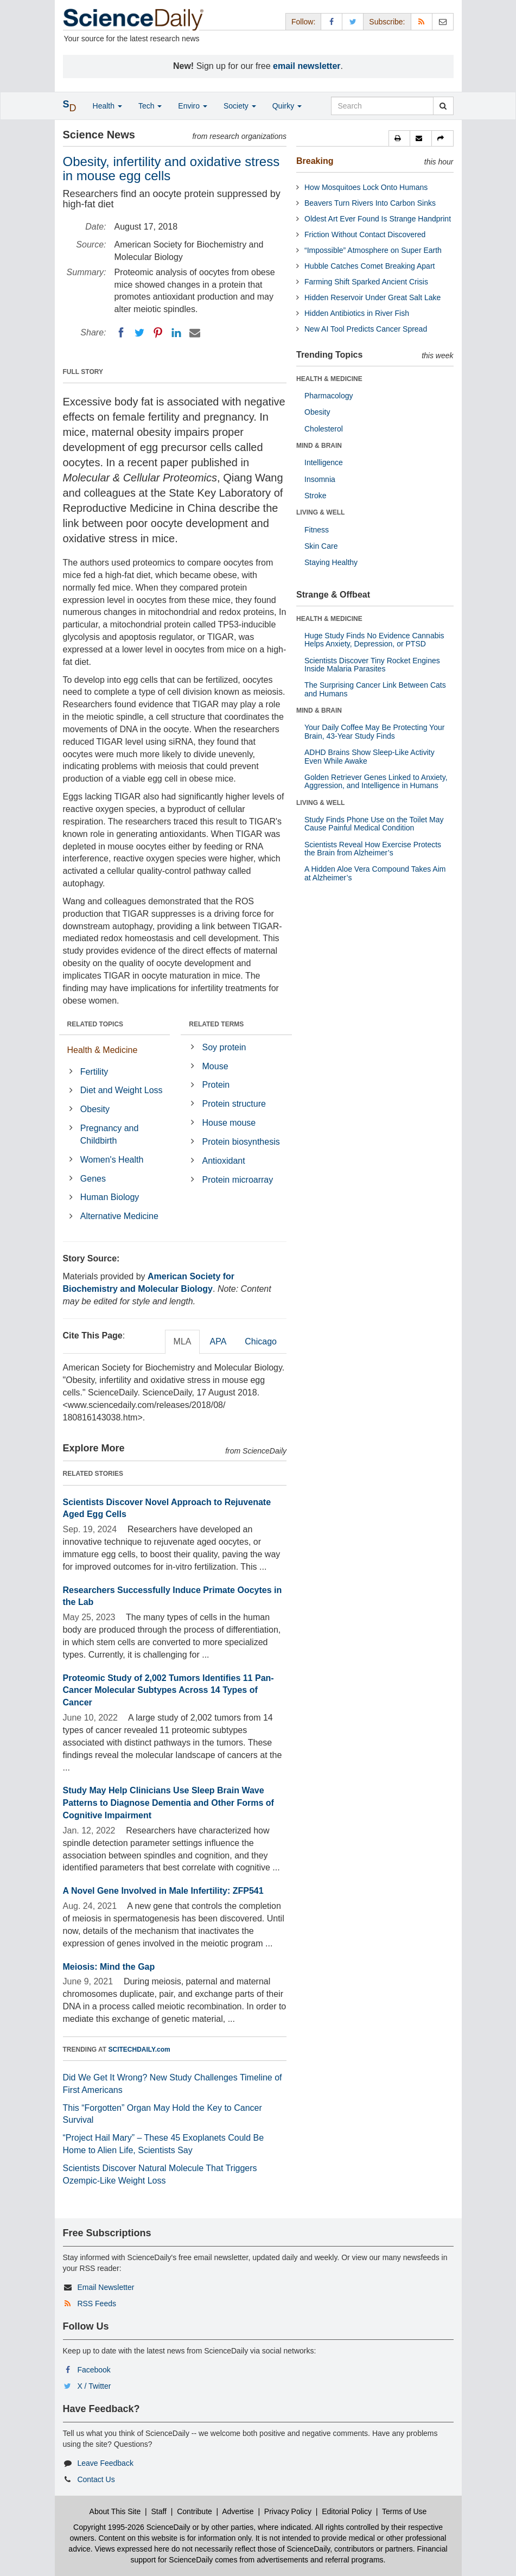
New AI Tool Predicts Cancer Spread (365, 329)
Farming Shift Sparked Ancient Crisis (366, 281)
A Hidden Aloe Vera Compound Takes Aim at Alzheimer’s (374, 873)
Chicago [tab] (261, 1341)
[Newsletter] (443, 21)
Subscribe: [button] (387, 21)
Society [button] (240, 105)
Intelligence (323, 462)
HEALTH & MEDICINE (329, 379)
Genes (93, 1178)
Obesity (95, 1109)
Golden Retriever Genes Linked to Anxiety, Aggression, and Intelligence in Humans (376, 781)
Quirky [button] (287, 105)
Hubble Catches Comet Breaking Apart (369, 266)
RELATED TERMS (216, 1024)
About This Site (115, 2511)
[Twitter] (139, 332)
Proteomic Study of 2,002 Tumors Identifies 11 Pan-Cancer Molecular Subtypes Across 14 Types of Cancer (168, 1690)
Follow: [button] (303, 21)
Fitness (316, 529)
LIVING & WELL (320, 512)
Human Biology (109, 1197)
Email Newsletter (105, 2287)
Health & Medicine (102, 1050)
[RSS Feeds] (421, 21)
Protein (216, 1084)
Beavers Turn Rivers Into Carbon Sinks (370, 203)
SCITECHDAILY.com (139, 2049)
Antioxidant (223, 1160)
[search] (443, 106)
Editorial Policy (347, 2511)
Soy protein (224, 1047)
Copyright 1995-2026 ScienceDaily (131, 2527)
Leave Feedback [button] (105, 2463)
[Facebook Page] (331, 21)
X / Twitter (94, 2386)
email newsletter (307, 66)
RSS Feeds (96, 2303)
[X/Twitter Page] (353, 21)
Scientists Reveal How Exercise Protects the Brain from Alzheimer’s (372, 848)
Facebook (93, 2369)
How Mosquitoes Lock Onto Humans (366, 187)
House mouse (229, 1122)
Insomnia (319, 479)
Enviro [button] (192, 105)
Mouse (215, 1066)
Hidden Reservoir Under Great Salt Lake (372, 297)
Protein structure (234, 1103)
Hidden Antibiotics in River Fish (356, 313)
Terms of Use (404, 2511)
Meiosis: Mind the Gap (109, 1966)
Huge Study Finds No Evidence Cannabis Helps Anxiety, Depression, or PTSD (374, 639)
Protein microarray (237, 1179)
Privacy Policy (287, 2511)
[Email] (194, 332)
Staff (159, 2511)
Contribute (194, 2511)
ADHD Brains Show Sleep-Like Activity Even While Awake (369, 756)
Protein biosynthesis (241, 1141)
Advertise (237, 2511)
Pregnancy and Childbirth (109, 1134)
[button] (399, 138)
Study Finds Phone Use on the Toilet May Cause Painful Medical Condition (374, 823)
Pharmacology (328, 395)
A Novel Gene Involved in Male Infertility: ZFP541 (163, 1890)
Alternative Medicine (119, 1216)
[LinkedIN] (176, 332)
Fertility (94, 1071)
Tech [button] (150, 105)
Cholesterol (323, 428)
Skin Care (320, 546)
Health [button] (107, 105)
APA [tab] (217, 1341)
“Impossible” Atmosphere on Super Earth (373, 250)
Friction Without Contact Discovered (364, 234)
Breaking (314, 161)
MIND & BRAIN (319, 445)
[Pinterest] (157, 332)
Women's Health (112, 1159)
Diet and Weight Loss (121, 1090)
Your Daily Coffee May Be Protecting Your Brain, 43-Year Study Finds (374, 731)
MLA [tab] (183, 1341)
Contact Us (95, 2479)
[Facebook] (121, 332)
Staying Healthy (331, 562)
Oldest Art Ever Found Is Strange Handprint (377, 218)
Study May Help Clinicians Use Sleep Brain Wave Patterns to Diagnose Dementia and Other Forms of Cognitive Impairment (168, 1803)
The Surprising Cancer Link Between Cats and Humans (375, 689)
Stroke (315, 495)
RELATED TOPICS (95, 1024)
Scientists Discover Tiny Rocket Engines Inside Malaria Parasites (372, 664)
